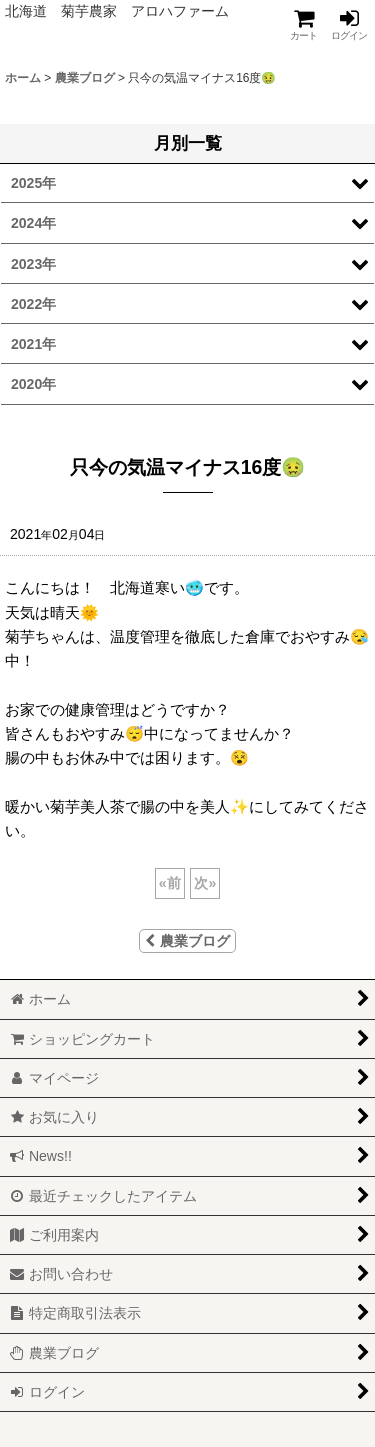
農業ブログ (187, 941)
